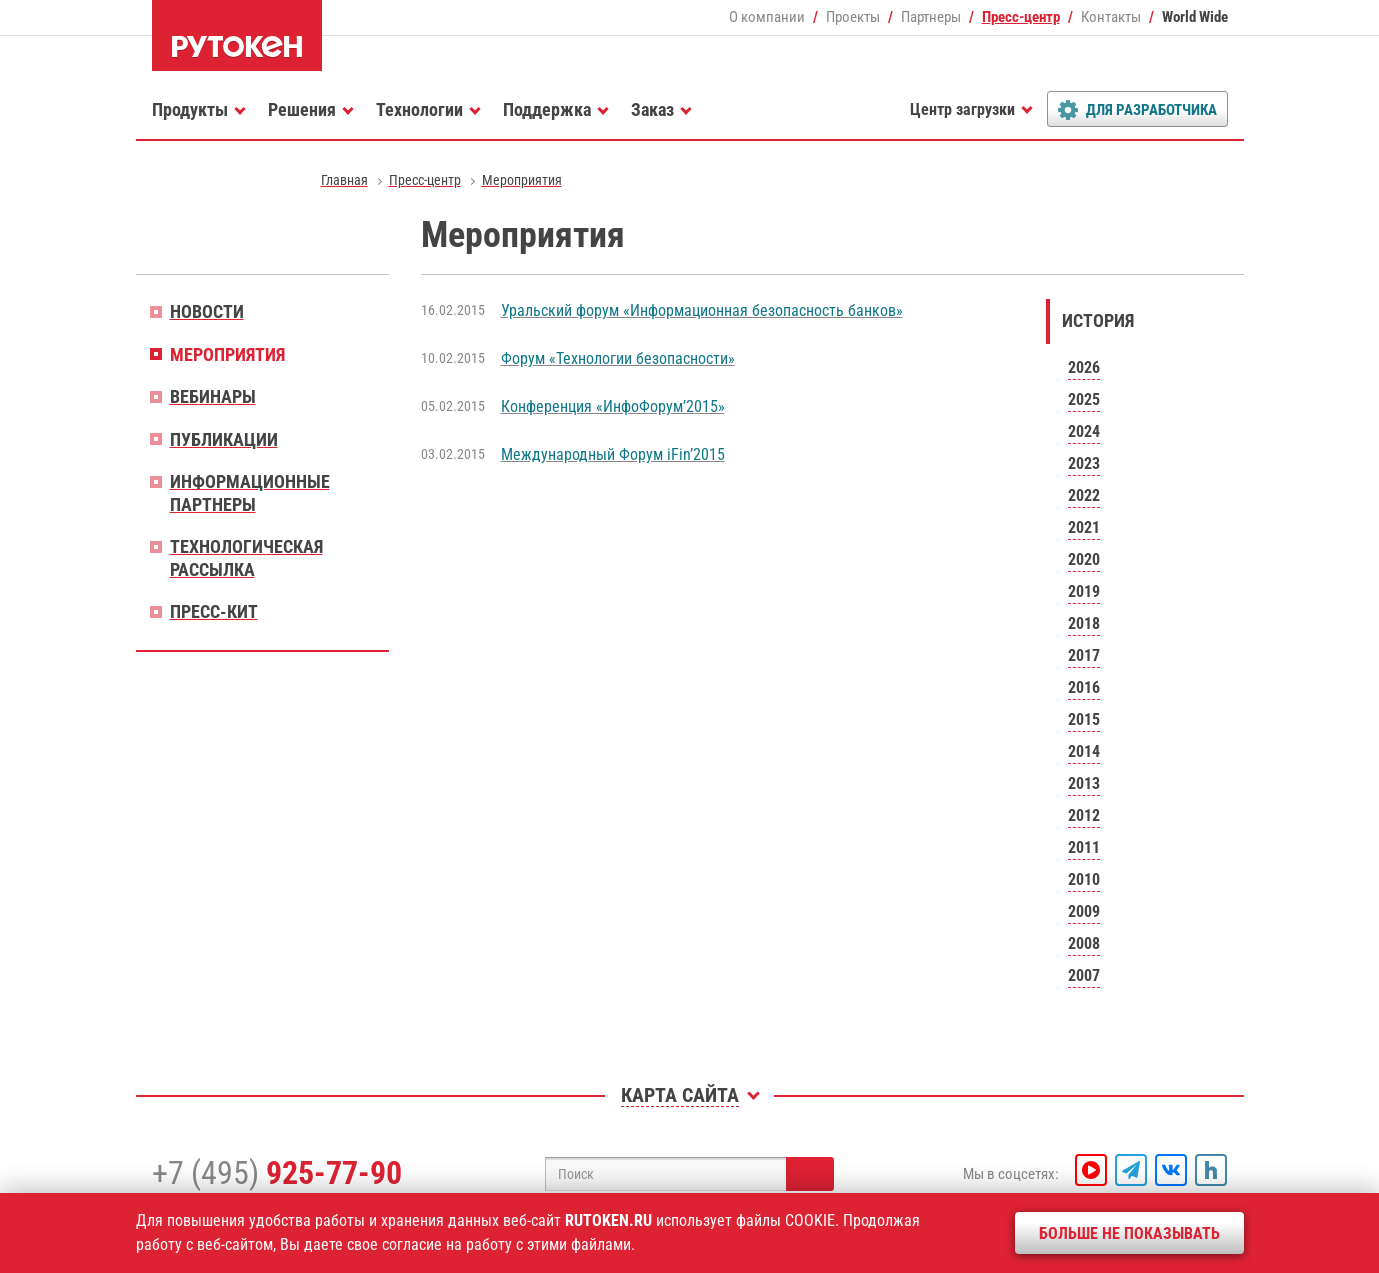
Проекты (853, 17)
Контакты (1111, 17)
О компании (767, 17)
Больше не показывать (1129, 1233)
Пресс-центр (1021, 17)
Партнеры (931, 17)
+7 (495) (277, 1173)
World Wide (1195, 17)
